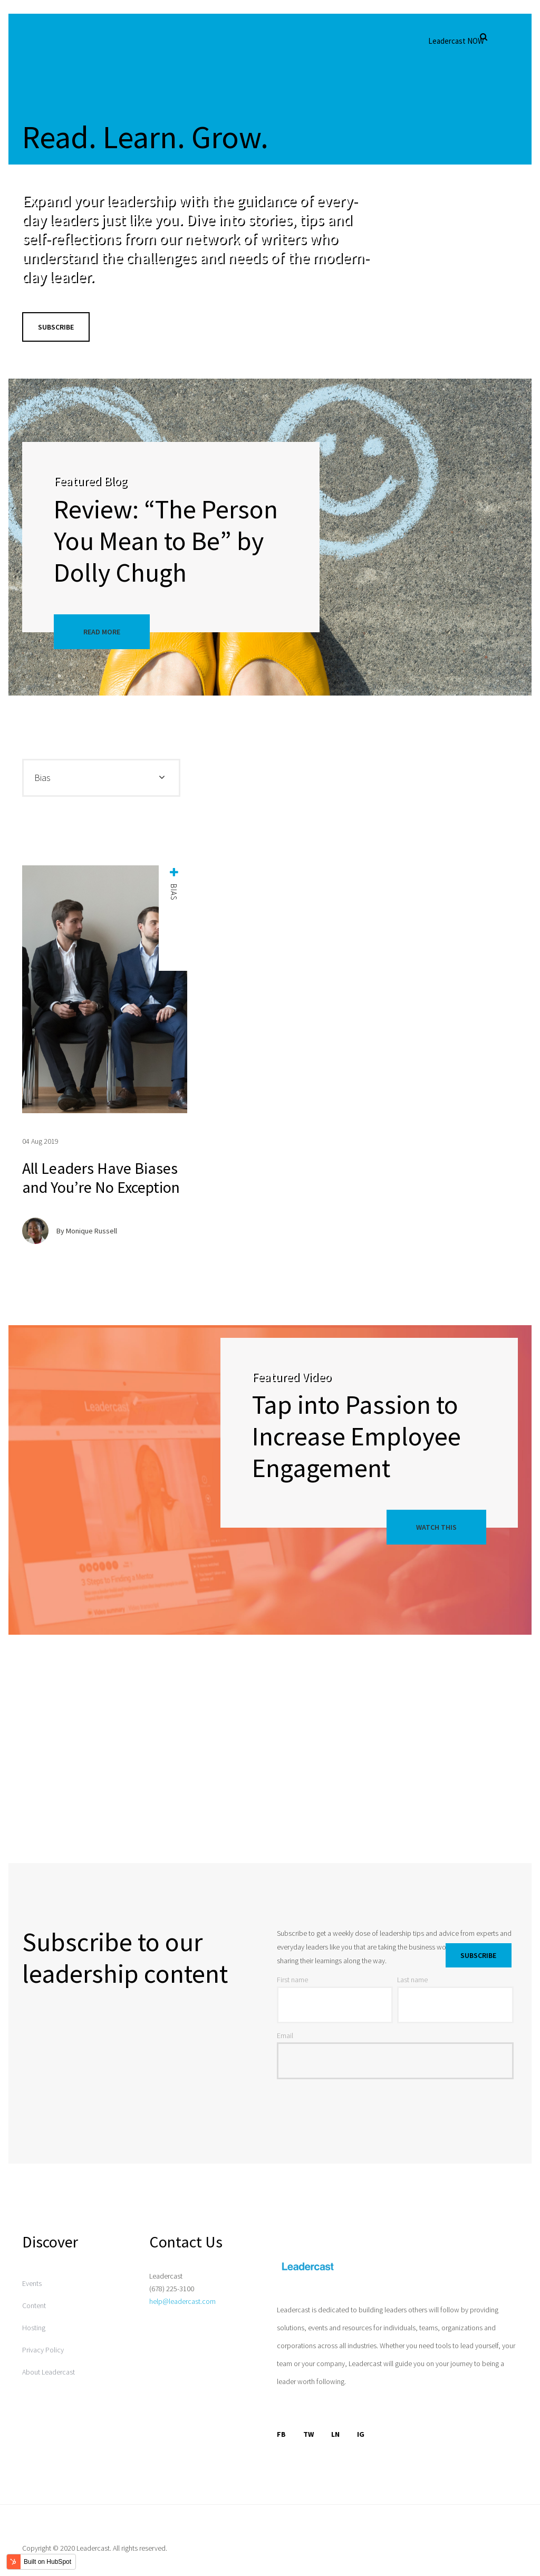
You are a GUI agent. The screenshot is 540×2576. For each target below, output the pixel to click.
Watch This (436, 1527)
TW (308, 2434)
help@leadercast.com (182, 2301)
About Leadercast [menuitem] (48, 2372)
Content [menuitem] (34, 2305)
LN (335, 2434)
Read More (101, 631)
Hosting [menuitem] (33, 2327)
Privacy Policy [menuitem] (43, 2350)
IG (360, 2434)
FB (281, 2434)
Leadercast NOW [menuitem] (456, 41)
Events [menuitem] (32, 2283)
